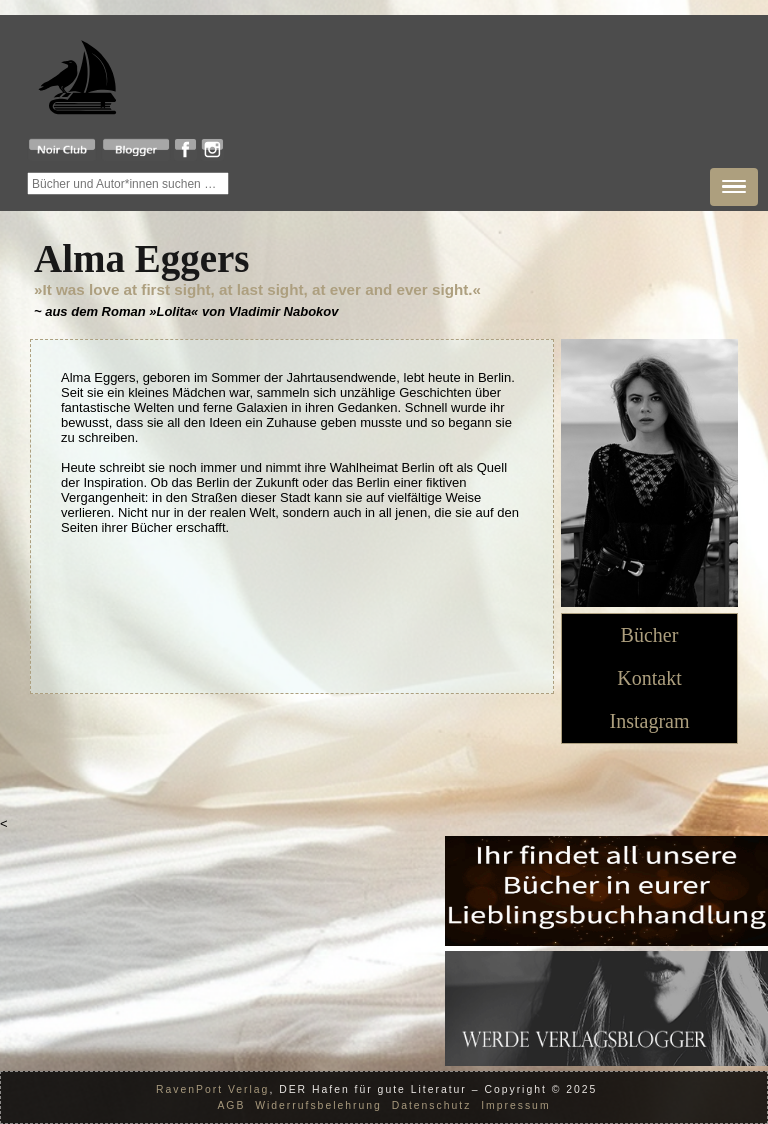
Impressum (515, 1105)
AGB (231, 1105)
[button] (734, 187)
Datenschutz (432, 1105)
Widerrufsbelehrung (318, 1105)
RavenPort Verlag (212, 1089)
